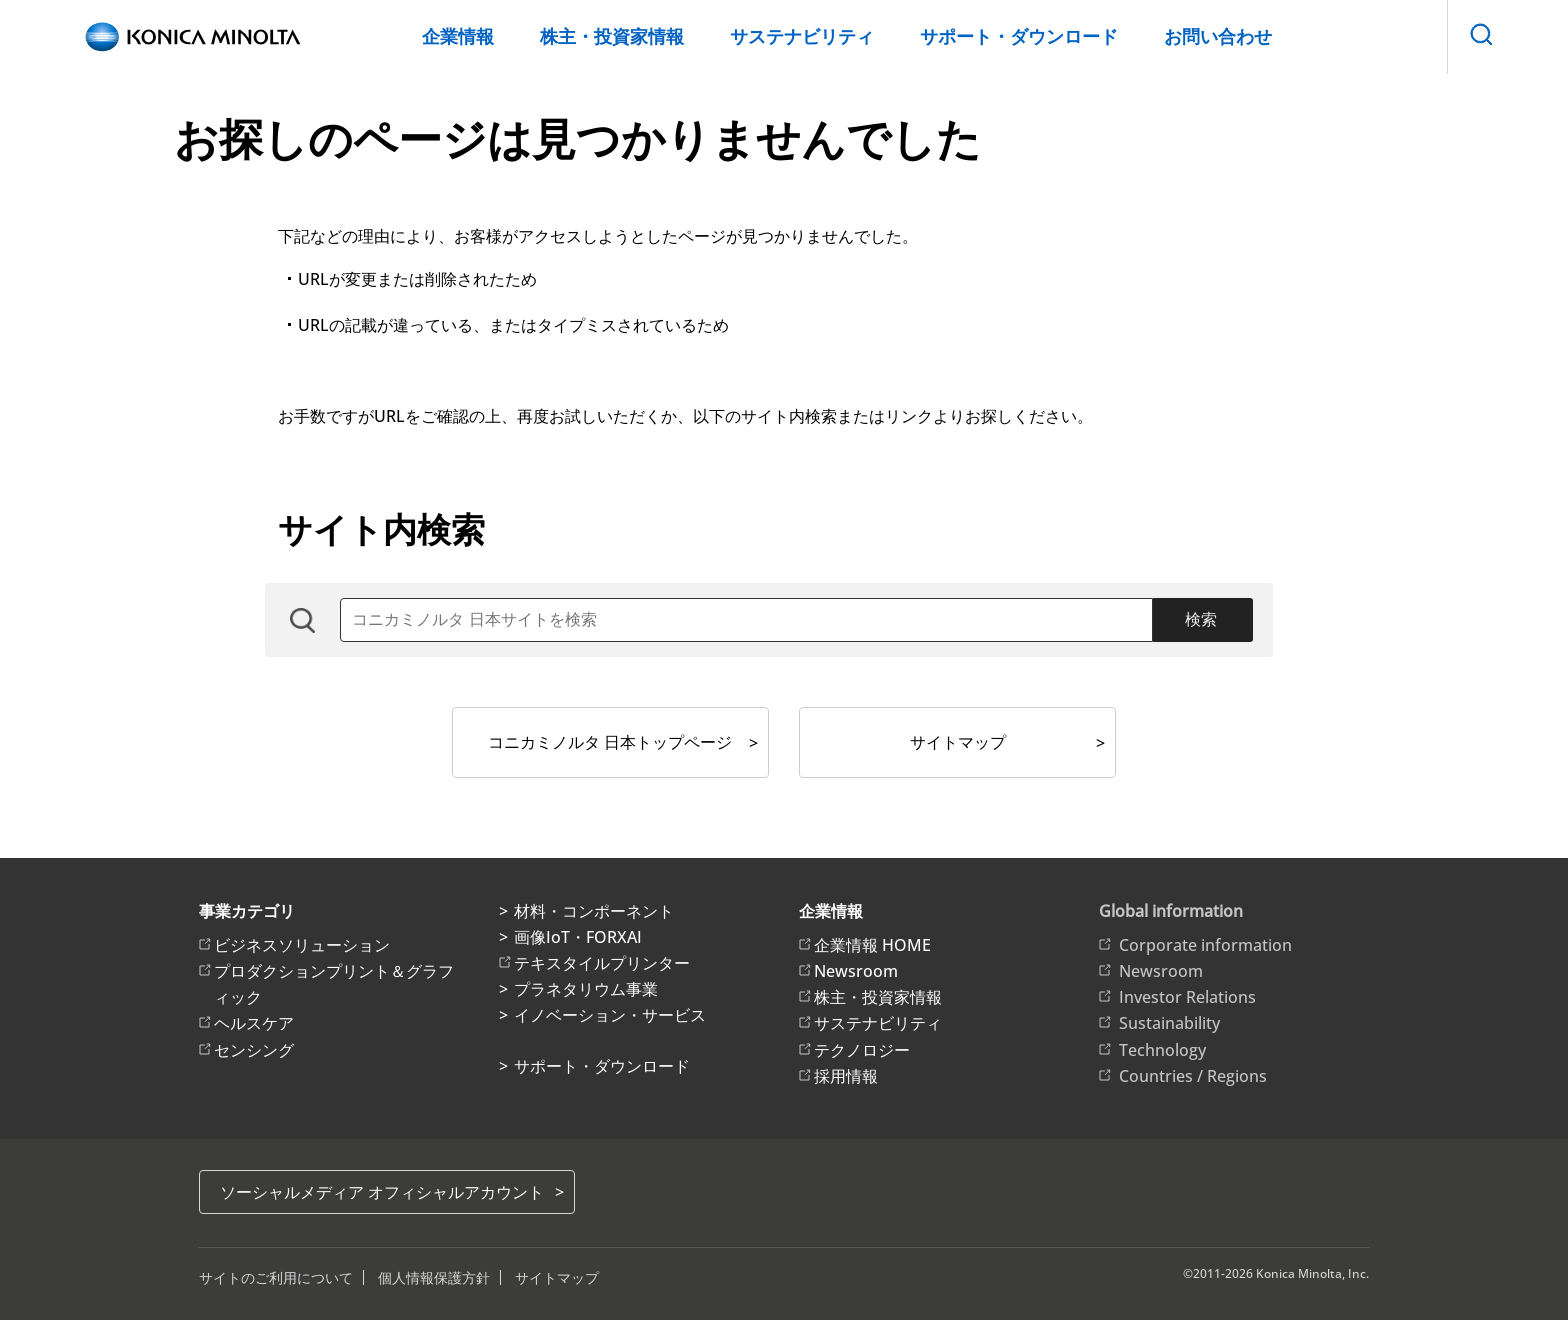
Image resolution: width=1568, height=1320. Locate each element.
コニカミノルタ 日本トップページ (610, 742)
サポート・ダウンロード (1019, 36)
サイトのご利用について (276, 1277)
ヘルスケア (254, 1023)
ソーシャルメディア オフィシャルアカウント (382, 1192)
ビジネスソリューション (302, 945)
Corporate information (1205, 945)
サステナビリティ (802, 36)
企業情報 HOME (872, 945)
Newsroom (856, 971)
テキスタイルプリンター (602, 963)
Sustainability (1169, 1023)
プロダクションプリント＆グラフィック (334, 984)
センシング (254, 1050)
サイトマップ (958, 742)
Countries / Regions (1193, 1076)
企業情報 (458, 36)
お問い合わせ (1218, 36)
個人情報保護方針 (434, 1277)
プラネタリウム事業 (586, 989)
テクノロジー (862, 1050)
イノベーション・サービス (610, 1015)
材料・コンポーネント (594, 911)
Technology (1162, 1050)
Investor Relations (1187, 997)
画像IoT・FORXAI (578, 937)
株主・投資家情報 (612, 36)
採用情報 (846, 1076)
